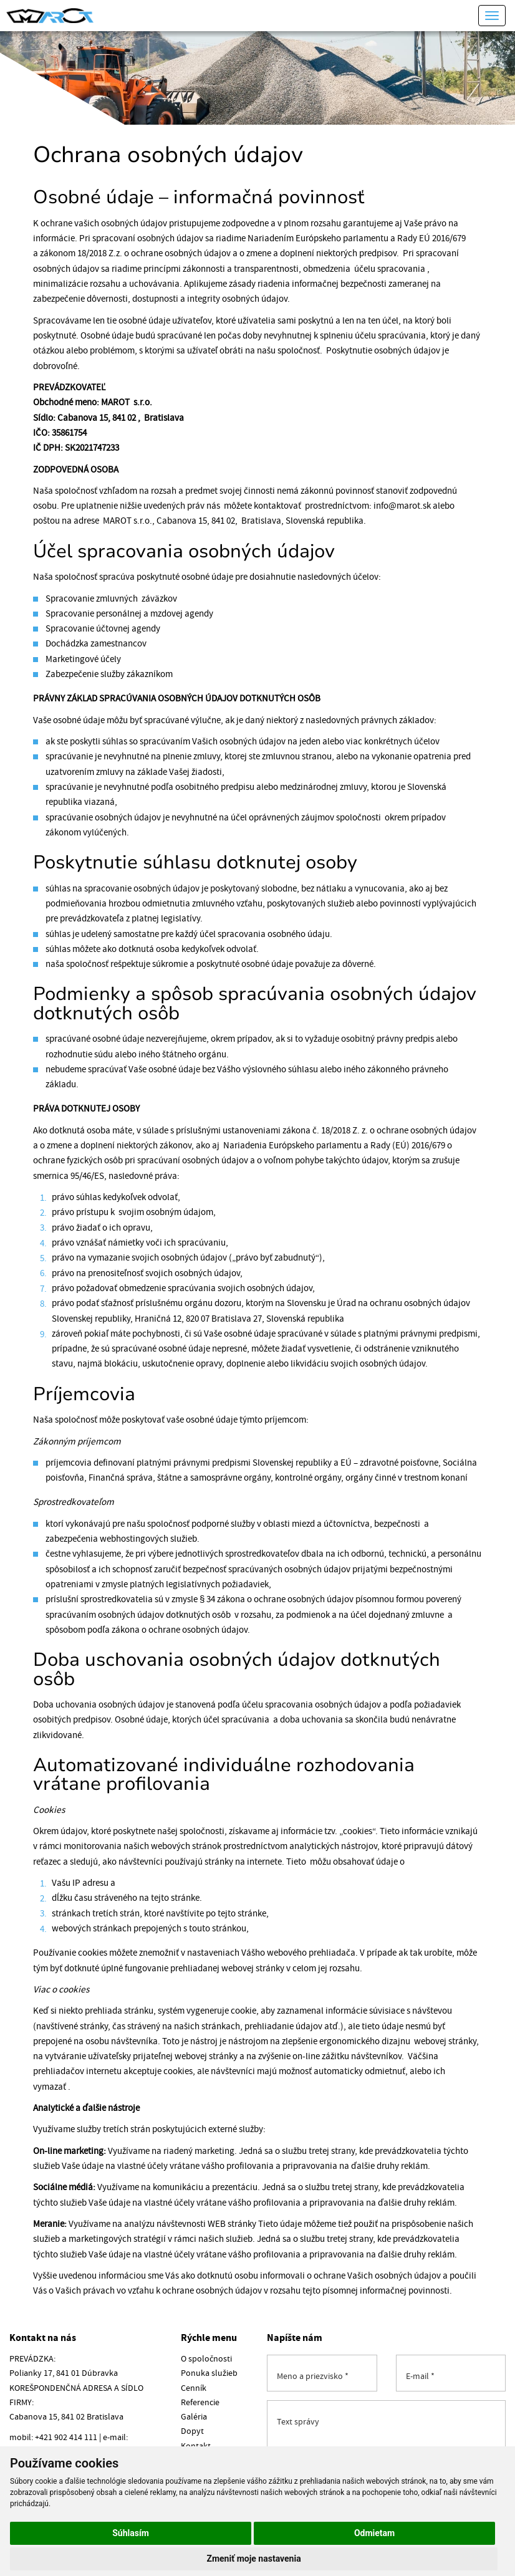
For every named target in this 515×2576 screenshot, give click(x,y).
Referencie (200, 2402)
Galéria (194, 2417)
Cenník (193, 2388)
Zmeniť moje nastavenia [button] (253, 2559)
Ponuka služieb (209, 2373)
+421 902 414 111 (66, 2437)
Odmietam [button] (374, 2533)
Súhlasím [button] (130, 2533)
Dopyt (192, 2431)
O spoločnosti (206, 2359)
